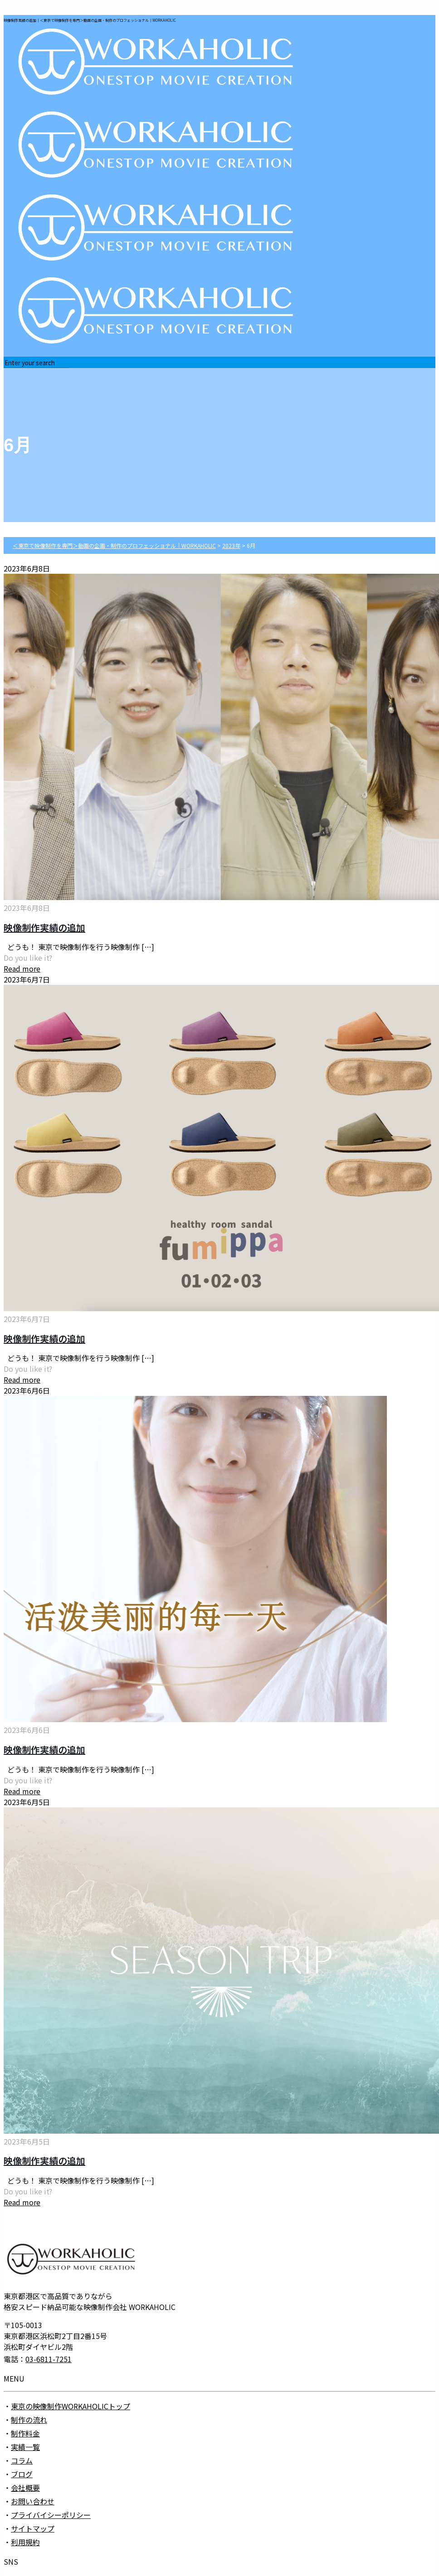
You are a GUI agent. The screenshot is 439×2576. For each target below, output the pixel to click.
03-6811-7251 (48, 2358)
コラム (22, 2460)
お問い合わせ (32, 2501)
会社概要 (25, 2487)
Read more (22, 968)
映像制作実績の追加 (44, 927)
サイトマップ (32, 2528)
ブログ (22, 2474)
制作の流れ (29, 2419)
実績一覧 (25, 2446)
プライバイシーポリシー (51, 2514)
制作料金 (25, 2433)
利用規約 (25, 2542)
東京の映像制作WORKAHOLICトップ (70, 2406)
